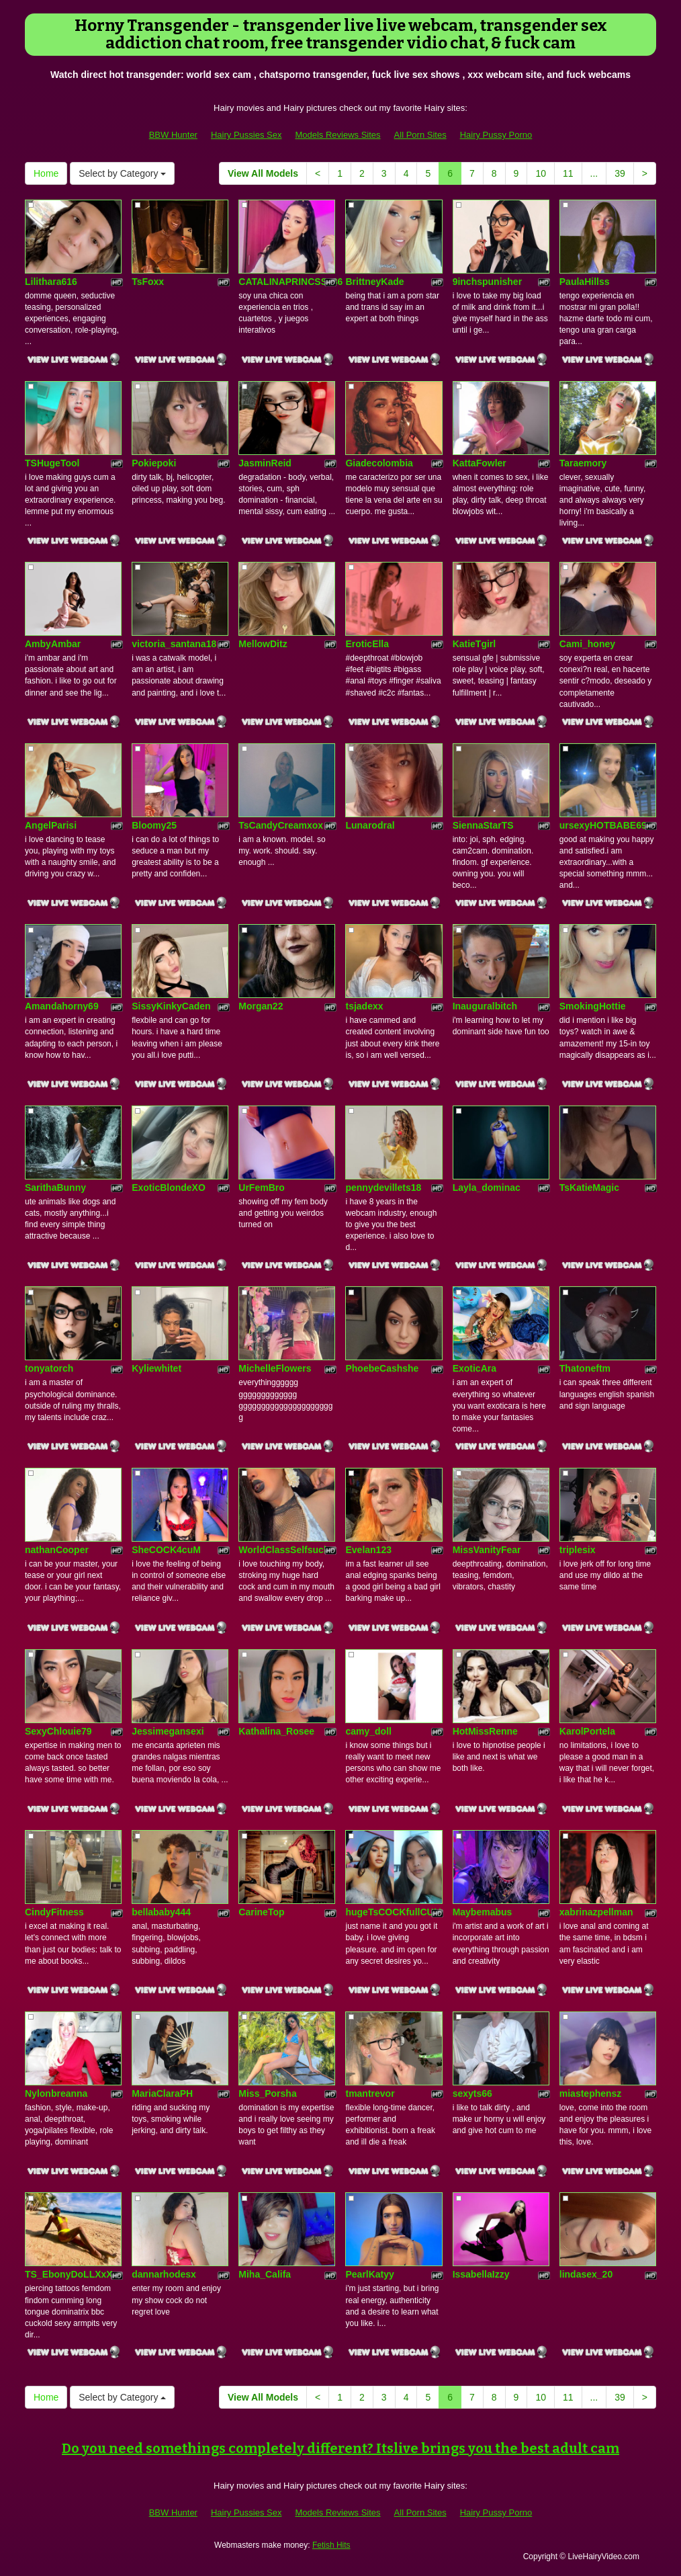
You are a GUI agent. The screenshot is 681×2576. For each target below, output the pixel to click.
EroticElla (367, 643)
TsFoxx (148, 281)
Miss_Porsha (267, 2093)
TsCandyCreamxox (280, 825)
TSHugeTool (52, 463)
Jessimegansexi (167, 1731)
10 (540, 173)
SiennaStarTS (483, 825)
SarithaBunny (55, 1187)
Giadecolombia (378, 463)
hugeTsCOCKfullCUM (393, 1912)
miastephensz (590, 2093)
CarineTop (261, 1912)
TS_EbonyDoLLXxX (69, 2274)
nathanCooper (57, 1549)
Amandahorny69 (62, 1006)
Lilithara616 (51, 281)
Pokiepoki (154, 463)
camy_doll (368, 1731)
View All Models (263, 173)
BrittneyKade (374, 281)
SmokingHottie (592, 1006)
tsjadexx (364, 1006)
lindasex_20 (585, 2274)
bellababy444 (161, 1912)
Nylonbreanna (56, 2093)
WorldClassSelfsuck (283, 1549)
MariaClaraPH (162, 2093)
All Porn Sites (420, 135)
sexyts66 (472, 2093)
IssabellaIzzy (481, 2274)
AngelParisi (51, 825)
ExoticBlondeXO (169, 1187)
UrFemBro (261, 1187)
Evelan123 (368, 1549)
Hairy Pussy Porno (496, 135)
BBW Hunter (173, 135)
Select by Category (122, 173)
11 (568, 173)
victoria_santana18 (174, 643)
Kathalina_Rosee (276, 1731)
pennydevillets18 (383, 1187)
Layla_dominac (486, 1187)
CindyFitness (54, 1912)
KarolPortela (587, 1731)
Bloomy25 (154, 825)
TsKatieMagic (589, 1187)
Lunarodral (369, 825)
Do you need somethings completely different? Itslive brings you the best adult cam (340, 2448)
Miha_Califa (264, 2274)
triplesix (577, 1549)
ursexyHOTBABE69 (603, 825)
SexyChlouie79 (58, 1731)
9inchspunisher (487, 281)
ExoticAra (474, 1368)
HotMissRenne (485, 1731)
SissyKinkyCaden (171, 1006)
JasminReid (264, 463)
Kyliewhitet (156, 1368)
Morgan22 (260, 1006)
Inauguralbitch (485, 1006)
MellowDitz (262, 643)
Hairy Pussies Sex (246, 135)
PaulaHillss (584, 281)
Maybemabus (482, 1912)
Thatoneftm (584, 1368)
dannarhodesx (164, 2274)
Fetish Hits (331, 2545)
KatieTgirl (474, 643)
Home (46, 173)
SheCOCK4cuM (166, 1549)
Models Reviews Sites (337, 135)
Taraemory (583, 463)
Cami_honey (587, 643)
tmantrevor (369, 2093)
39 (620, 173)
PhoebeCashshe (381, 1368)
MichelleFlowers (274, 1368)
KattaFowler (479, 463)
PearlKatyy (369, 2274)
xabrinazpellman (596, 1912)
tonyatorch (49, 1368)
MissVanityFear (487, 1549)
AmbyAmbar (53, 643)
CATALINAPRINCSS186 (290, 281)
